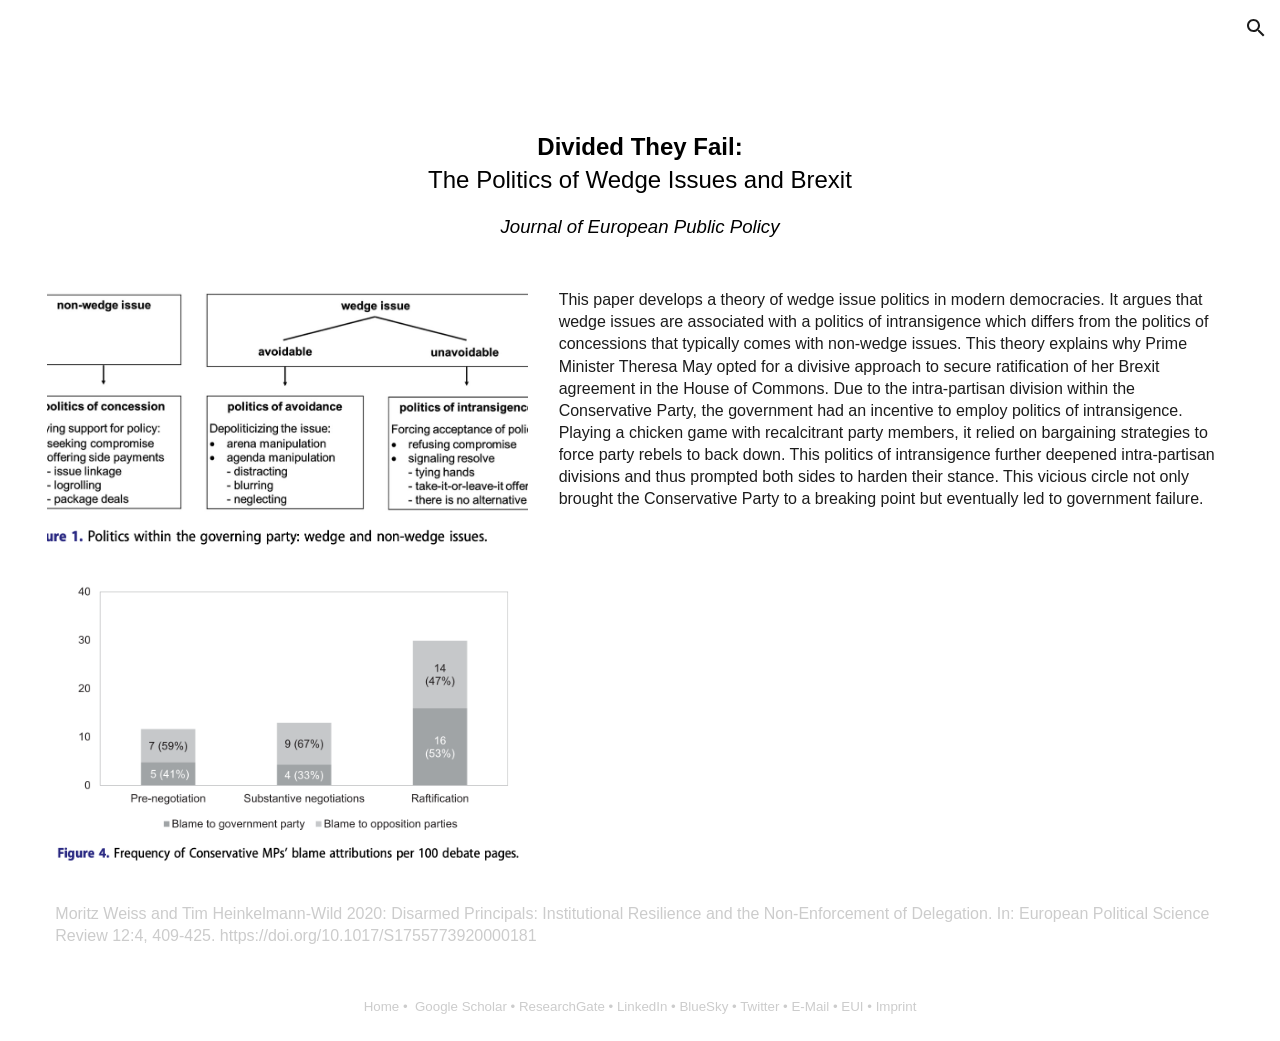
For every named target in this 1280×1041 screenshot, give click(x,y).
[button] (1256, 28)
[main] (639, 185)
